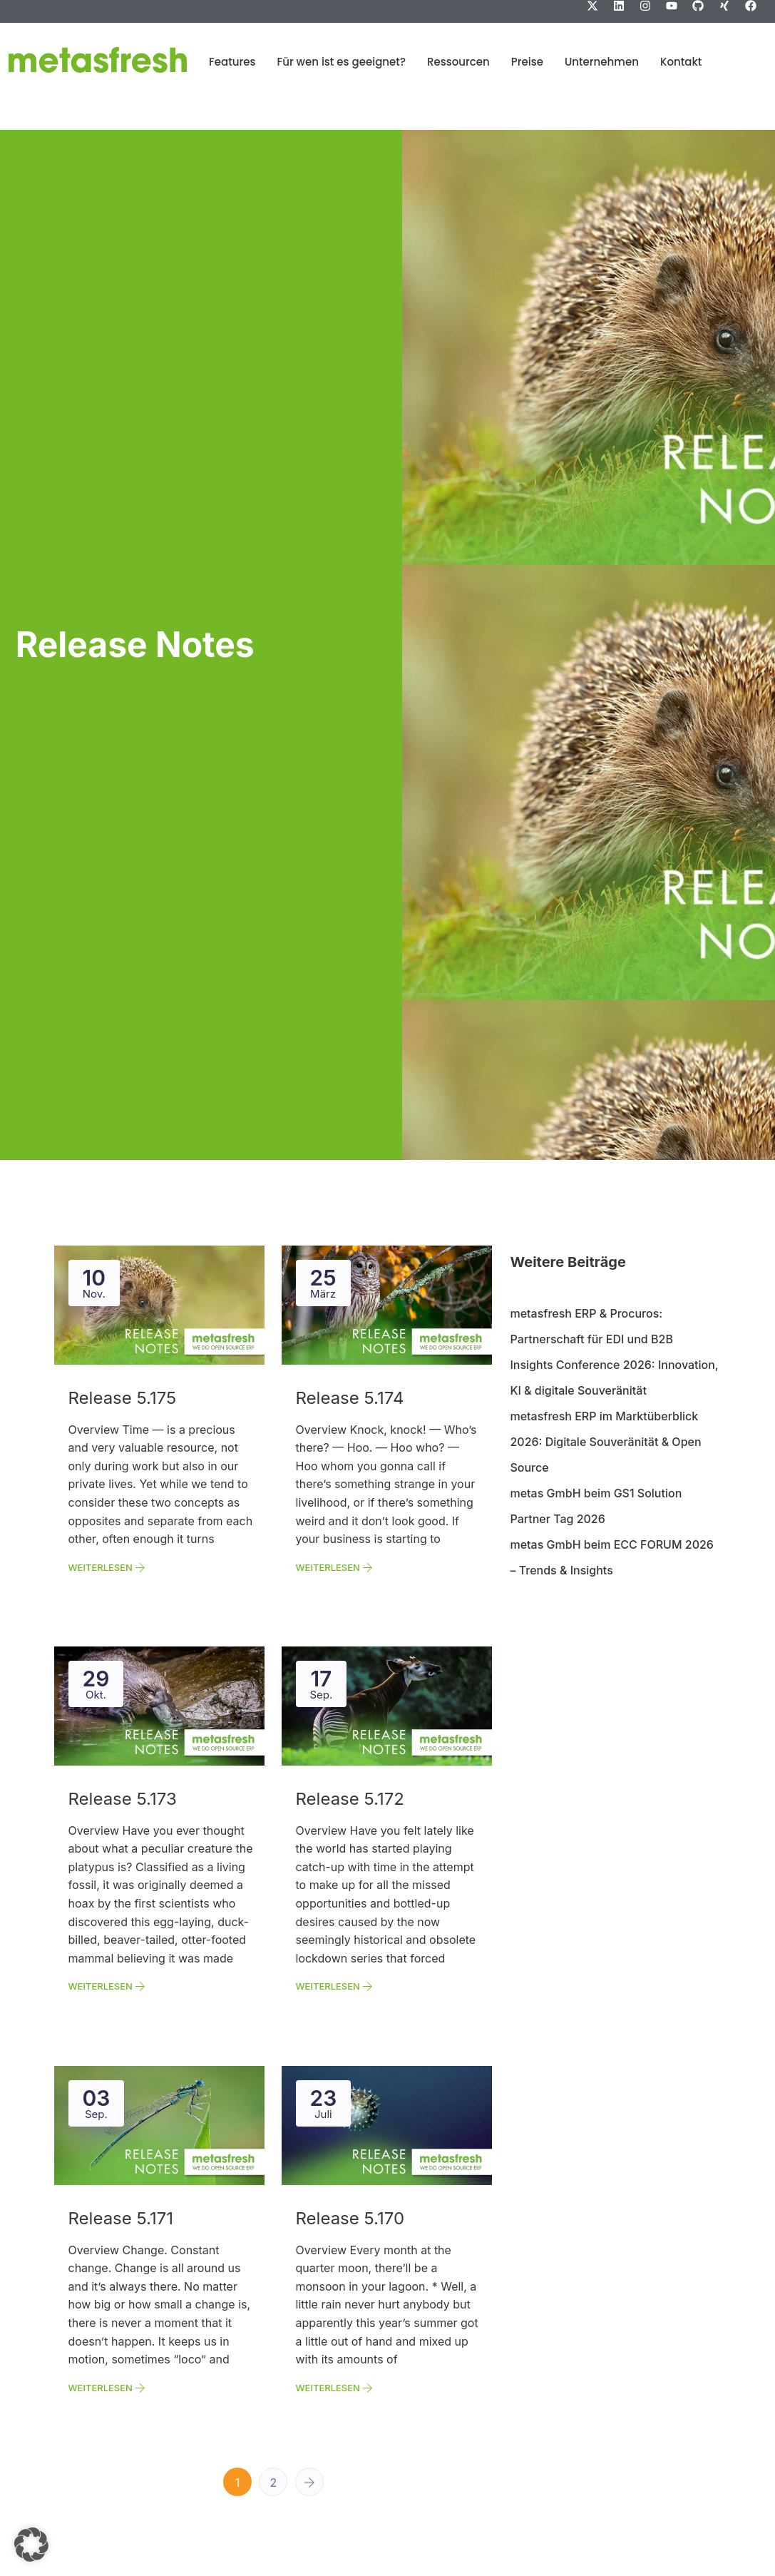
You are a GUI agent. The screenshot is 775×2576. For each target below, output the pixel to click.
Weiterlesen (107, 1567)
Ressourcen (458, 61)
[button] (31, 2544)
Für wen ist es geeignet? (341, 61)
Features (232, 61)
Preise (527, 61)
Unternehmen (602, 61)
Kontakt (681, 61)
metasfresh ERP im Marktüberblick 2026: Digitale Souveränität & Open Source (605, 1442)
